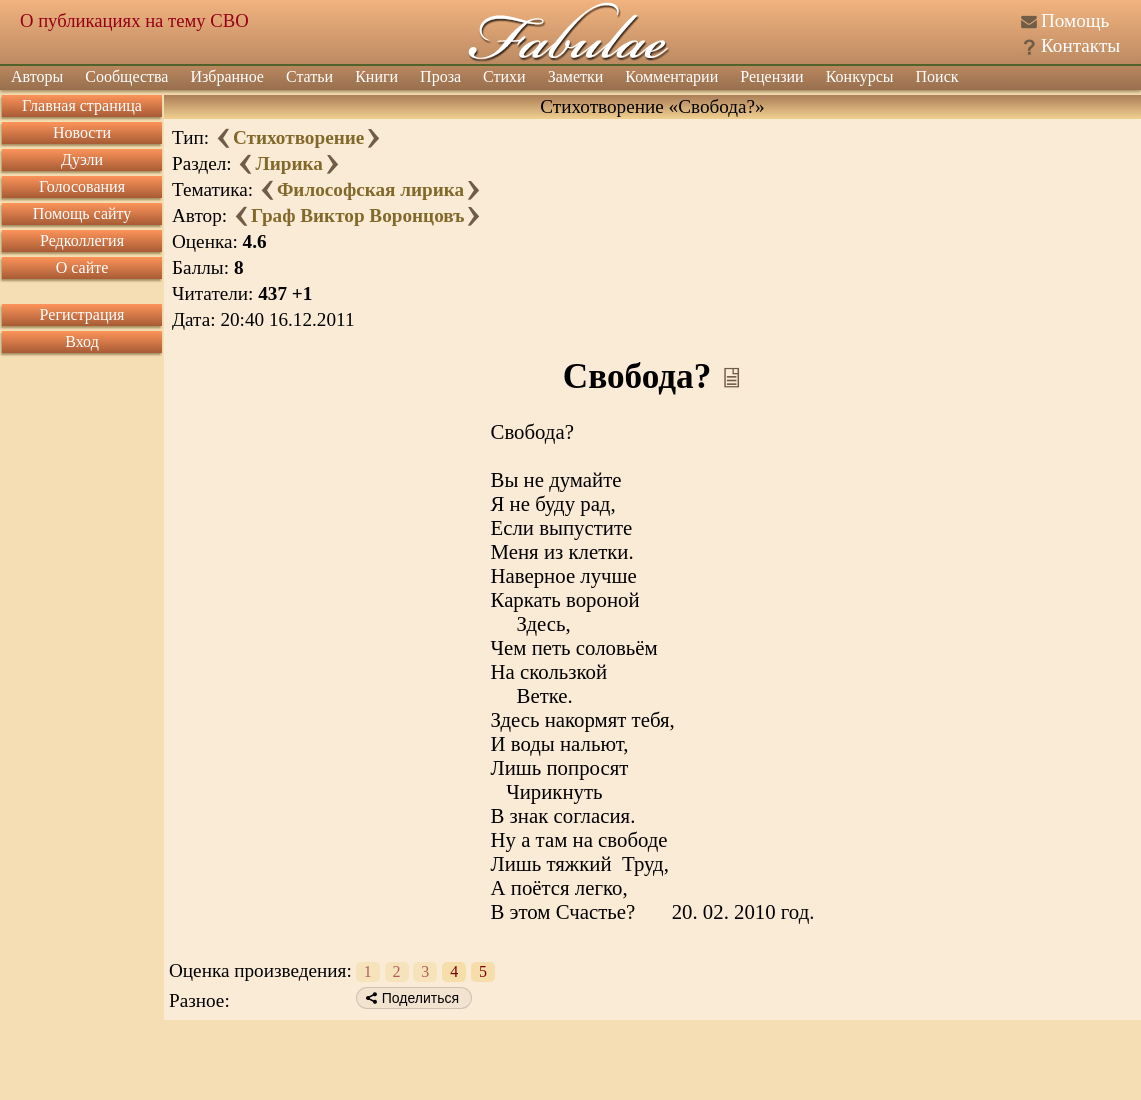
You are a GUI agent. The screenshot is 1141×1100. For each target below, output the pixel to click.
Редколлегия (82, 240)
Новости (82, 132)
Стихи (504, 76)
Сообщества (126, 76)
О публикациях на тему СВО (134, 20)
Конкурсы (860, 76)
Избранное (227, 76)
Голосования (82, 186)
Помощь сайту (82, 213)
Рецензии (771, 76)
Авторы (37, 76)
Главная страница (82, 105)
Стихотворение (298, 137)
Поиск (937, 76)
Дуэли (82, 159)
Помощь (1075, 20)
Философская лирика (370, 189)
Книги (376, 76)
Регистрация (82, 314)
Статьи (309, 76)
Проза (440, 76)
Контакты (1080, 45)
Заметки (576, 76)
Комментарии (671, 76)
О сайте (82, 267)
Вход (82, 341)
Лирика (288, 163)
